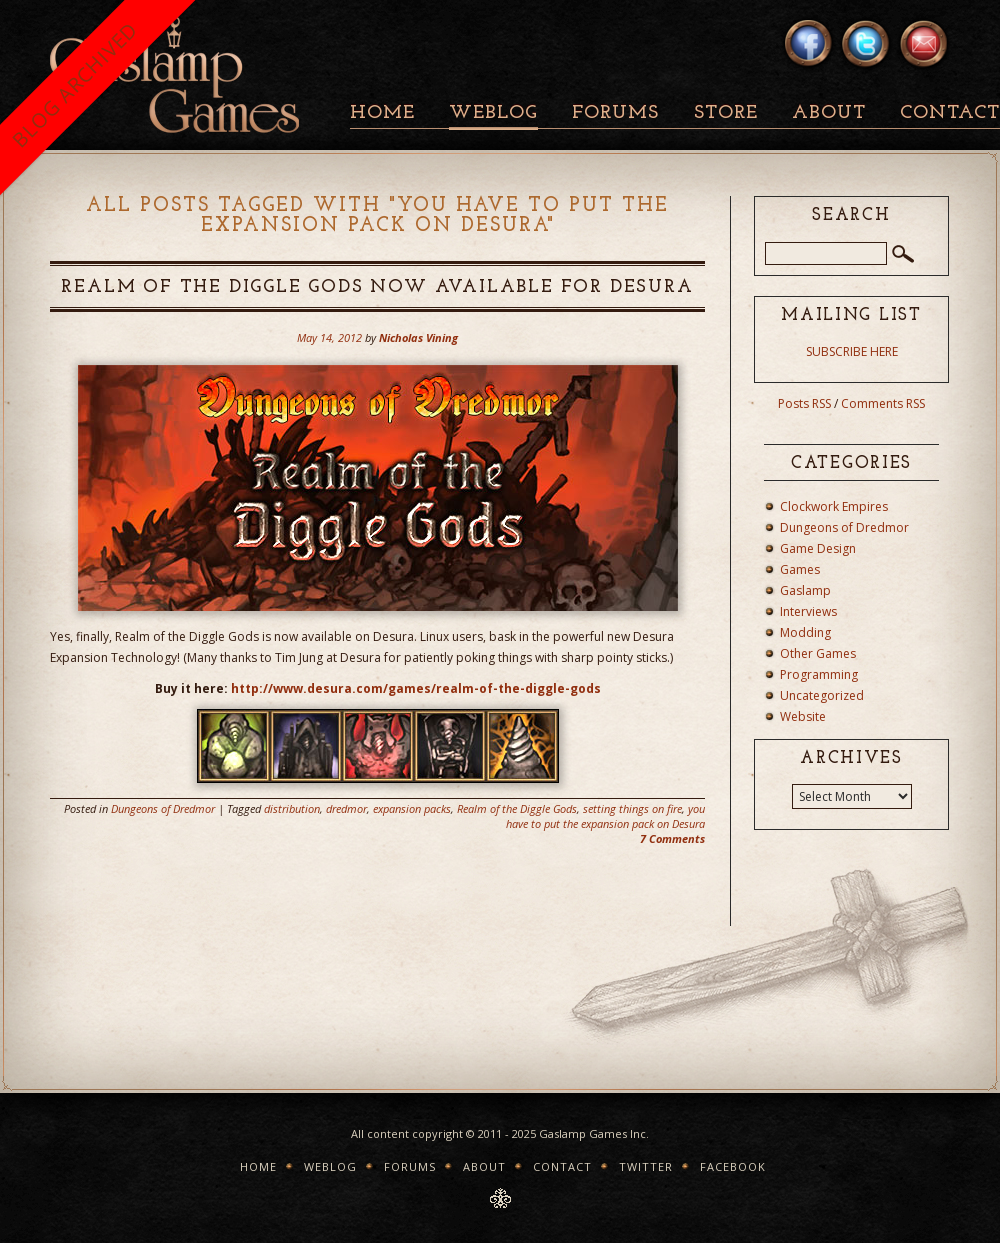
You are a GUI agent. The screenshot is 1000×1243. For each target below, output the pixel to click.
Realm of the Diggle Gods (517, 808)
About (829, 113)
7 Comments (672, 838)
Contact (562, 1166)
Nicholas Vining (418, 337)
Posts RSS (804, 403)
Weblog (493, 113)
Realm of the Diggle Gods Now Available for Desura (377, 287)
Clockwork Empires (834, 506)
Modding (805, 632)
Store (726, 113)
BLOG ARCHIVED (74, 84)
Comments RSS (883, 403)
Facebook (733, 1166)
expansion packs (412, 808)
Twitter (646, 1166)
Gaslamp (805, 590)
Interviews (808, 611)
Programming (819, 674)
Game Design (818, 548)
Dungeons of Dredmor (163, 808)
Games (800, 569)
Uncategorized (822, 695)
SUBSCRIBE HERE (852, 351)
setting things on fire (632, 808)
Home (382, 113)
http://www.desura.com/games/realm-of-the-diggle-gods (416, 688)
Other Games (818, 653)
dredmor (346, 808)
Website (803, 716)
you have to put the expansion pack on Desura (605, 816)
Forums (615, 113)
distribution (292, 808)
